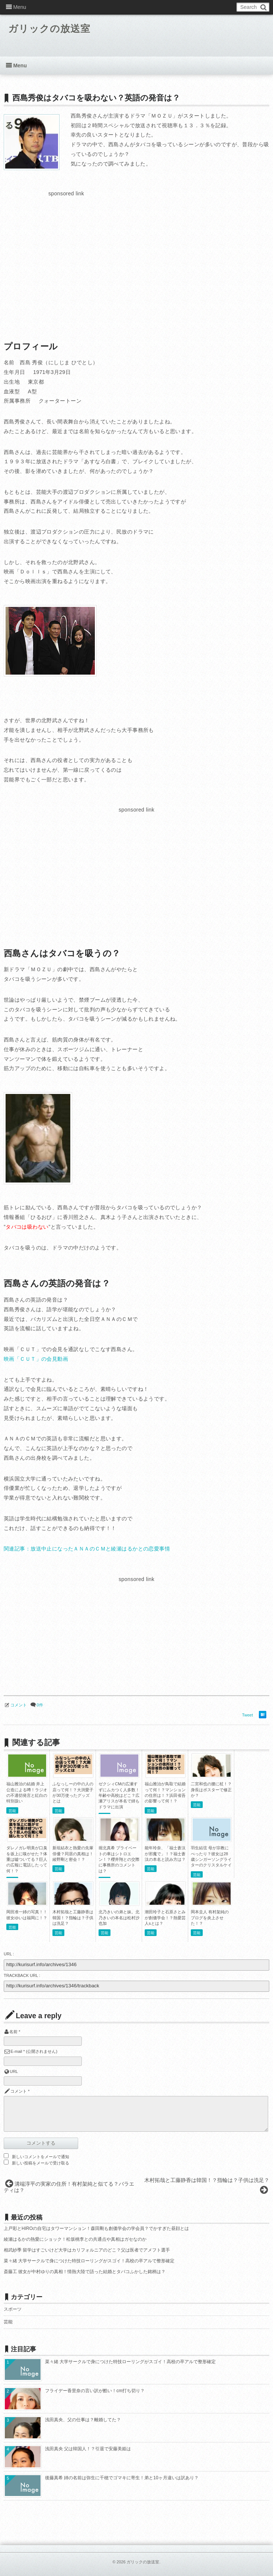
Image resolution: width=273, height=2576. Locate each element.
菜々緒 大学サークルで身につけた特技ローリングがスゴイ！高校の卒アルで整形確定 (89, 2260)
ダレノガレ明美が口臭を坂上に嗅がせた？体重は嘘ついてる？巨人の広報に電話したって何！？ (26, 1859)
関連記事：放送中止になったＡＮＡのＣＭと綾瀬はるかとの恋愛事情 (87, 1549)
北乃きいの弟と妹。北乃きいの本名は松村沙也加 (119, 1918)
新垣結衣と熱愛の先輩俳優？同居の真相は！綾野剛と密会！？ (72, 1854)
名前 (13, 2031)
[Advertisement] (66, 251)
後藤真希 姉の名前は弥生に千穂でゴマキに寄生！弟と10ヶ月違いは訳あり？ (122, 2477)
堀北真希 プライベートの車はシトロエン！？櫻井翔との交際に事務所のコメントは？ (119, 1859)
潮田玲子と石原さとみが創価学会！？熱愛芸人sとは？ (165, 1918)
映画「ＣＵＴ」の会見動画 (36, 1359)
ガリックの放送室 (52, 29)
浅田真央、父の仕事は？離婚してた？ (83, 2419)
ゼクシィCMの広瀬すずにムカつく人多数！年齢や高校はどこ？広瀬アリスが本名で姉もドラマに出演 (119, 1795)
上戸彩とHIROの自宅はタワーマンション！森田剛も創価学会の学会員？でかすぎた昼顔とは (96, 2228)
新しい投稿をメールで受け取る (40, 2163)
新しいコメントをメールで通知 (40, 2156)
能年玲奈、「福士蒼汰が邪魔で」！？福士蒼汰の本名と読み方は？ (165, 1854)
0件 (39, 1705)
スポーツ (13, 2309)
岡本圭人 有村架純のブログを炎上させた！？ (210, 1918)
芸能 (12, 1811)
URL (14, 2071)
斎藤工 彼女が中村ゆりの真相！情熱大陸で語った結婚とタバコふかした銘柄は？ (85, 2271)
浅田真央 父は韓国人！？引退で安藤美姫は (88, 2448)
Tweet (247, 1715)
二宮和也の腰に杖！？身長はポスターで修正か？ (211, 1790)
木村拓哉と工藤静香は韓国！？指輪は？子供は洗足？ (72, 1918)
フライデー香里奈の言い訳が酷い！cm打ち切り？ (95, 2390)
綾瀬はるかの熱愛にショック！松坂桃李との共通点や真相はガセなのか (75, 2239)
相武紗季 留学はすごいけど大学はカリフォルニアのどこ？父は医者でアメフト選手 (87, 2250)
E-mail (16, 2051)
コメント (18, 1705)
